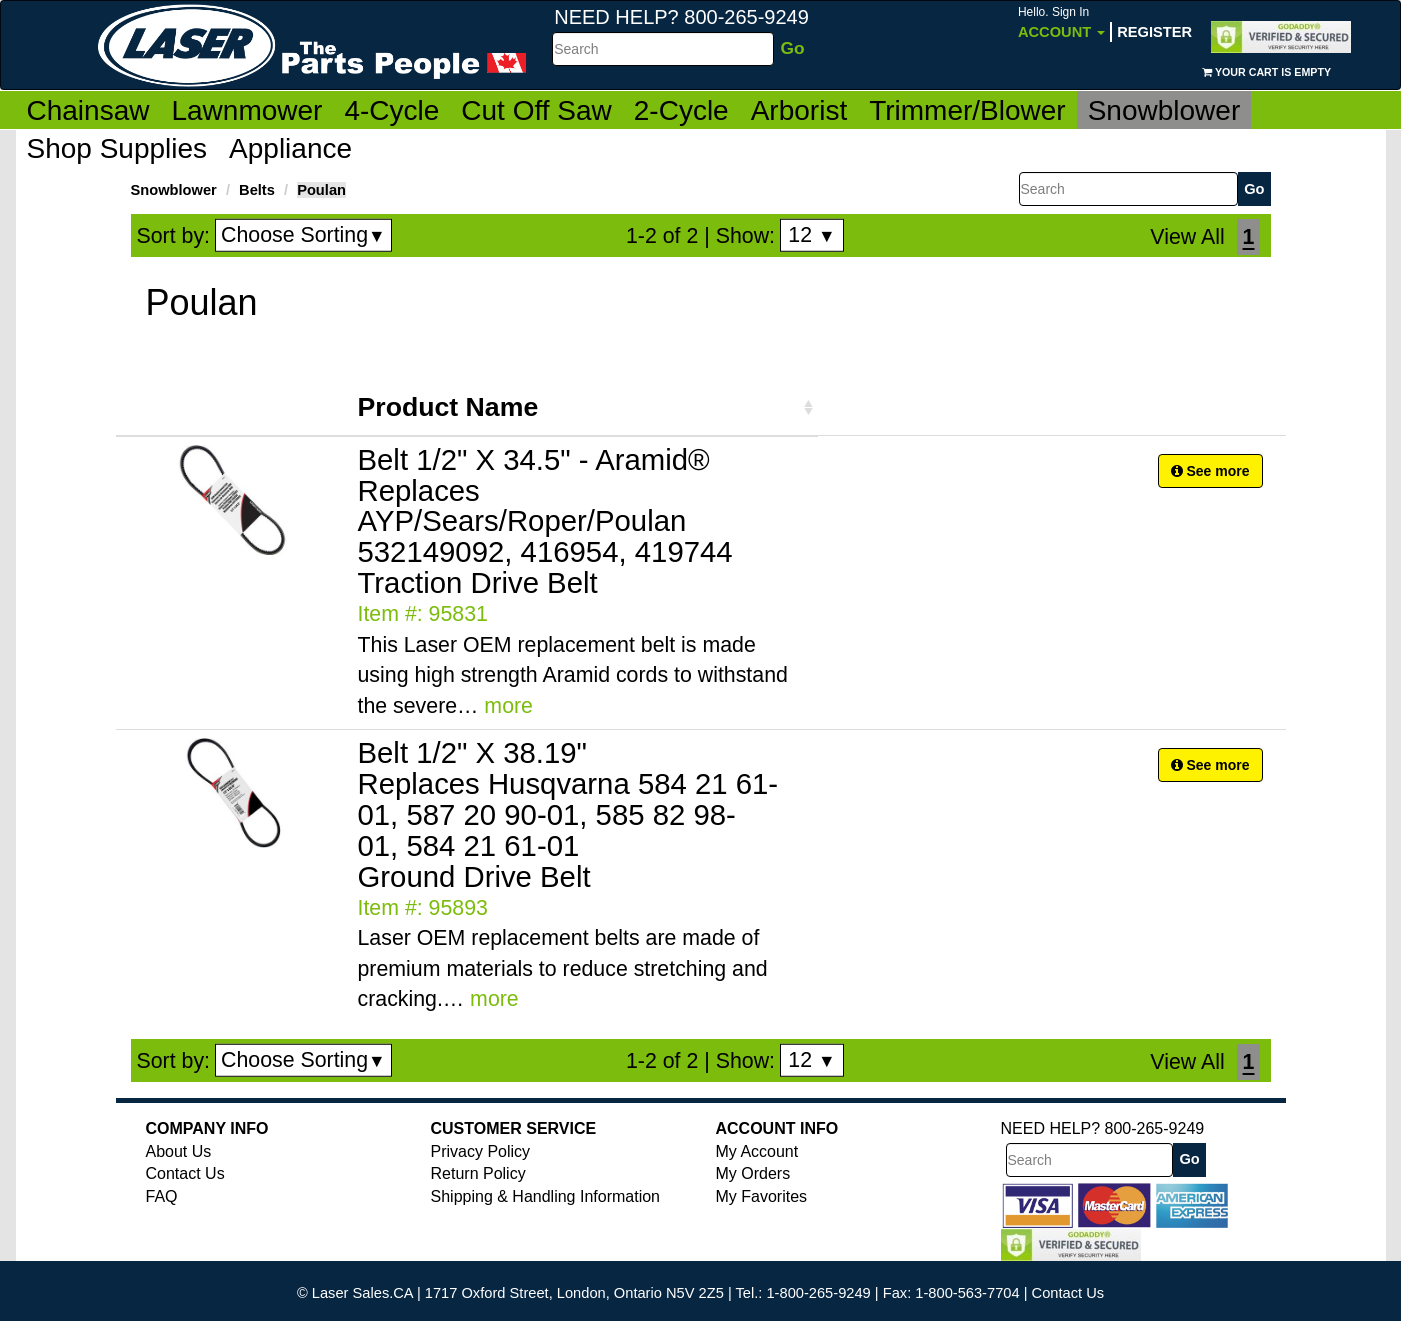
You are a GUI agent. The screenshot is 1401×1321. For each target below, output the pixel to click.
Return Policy (478, 1173)
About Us (179, 1151)
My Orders (753, 1173)
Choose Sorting (303, 235)
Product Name (448, 407)
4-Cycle (391, 110)
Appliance (290, 148)
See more (1210, 471)
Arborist (799, 110)
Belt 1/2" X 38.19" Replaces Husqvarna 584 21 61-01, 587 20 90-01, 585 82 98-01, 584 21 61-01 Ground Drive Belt (568, 814)
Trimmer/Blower (967, 110)
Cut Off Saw (536, 110)
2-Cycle (681, 110)
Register (1154, 32)
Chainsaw (88, 110)
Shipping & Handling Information (545, 1196)
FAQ (162, 1196)
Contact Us (185, 1173)
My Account (757, 1151)
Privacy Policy (481, 1151)
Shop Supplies (117, 148)
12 (811, 235)
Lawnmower (246, 110)
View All (1187, 237)
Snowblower (1164, 110)
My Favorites (762, 1196)
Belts (257, 190)
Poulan (321, 190)
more (508, 706)
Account (1061, 22)
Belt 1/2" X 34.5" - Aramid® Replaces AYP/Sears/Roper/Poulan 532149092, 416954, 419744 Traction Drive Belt (545, 521)
